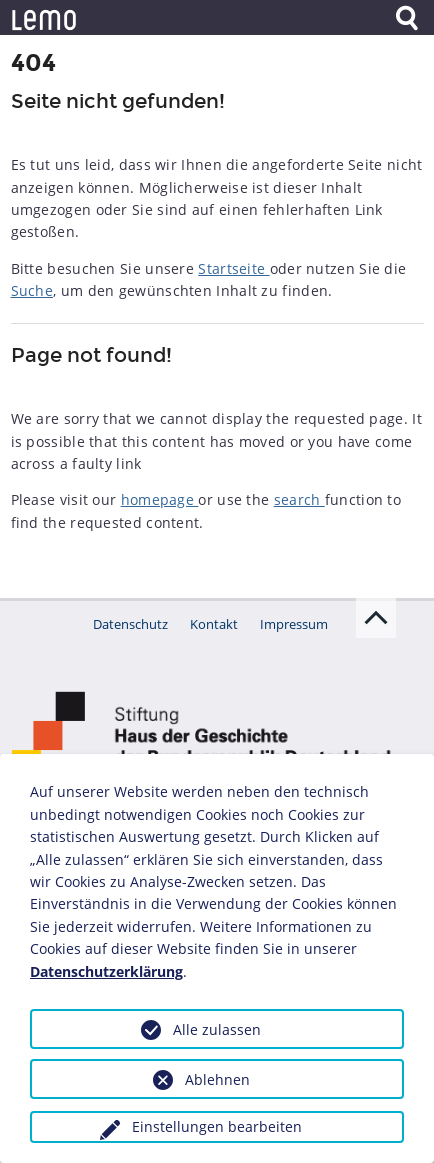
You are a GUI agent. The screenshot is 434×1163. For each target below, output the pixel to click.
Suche (32, 290)
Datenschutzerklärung (106, 971)
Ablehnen (217, 1079)
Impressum (294, 624)
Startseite (233, 268)
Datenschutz (130, 624)
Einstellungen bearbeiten (217, 1126)
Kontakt (214, 624)
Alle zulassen (217, 1029)
